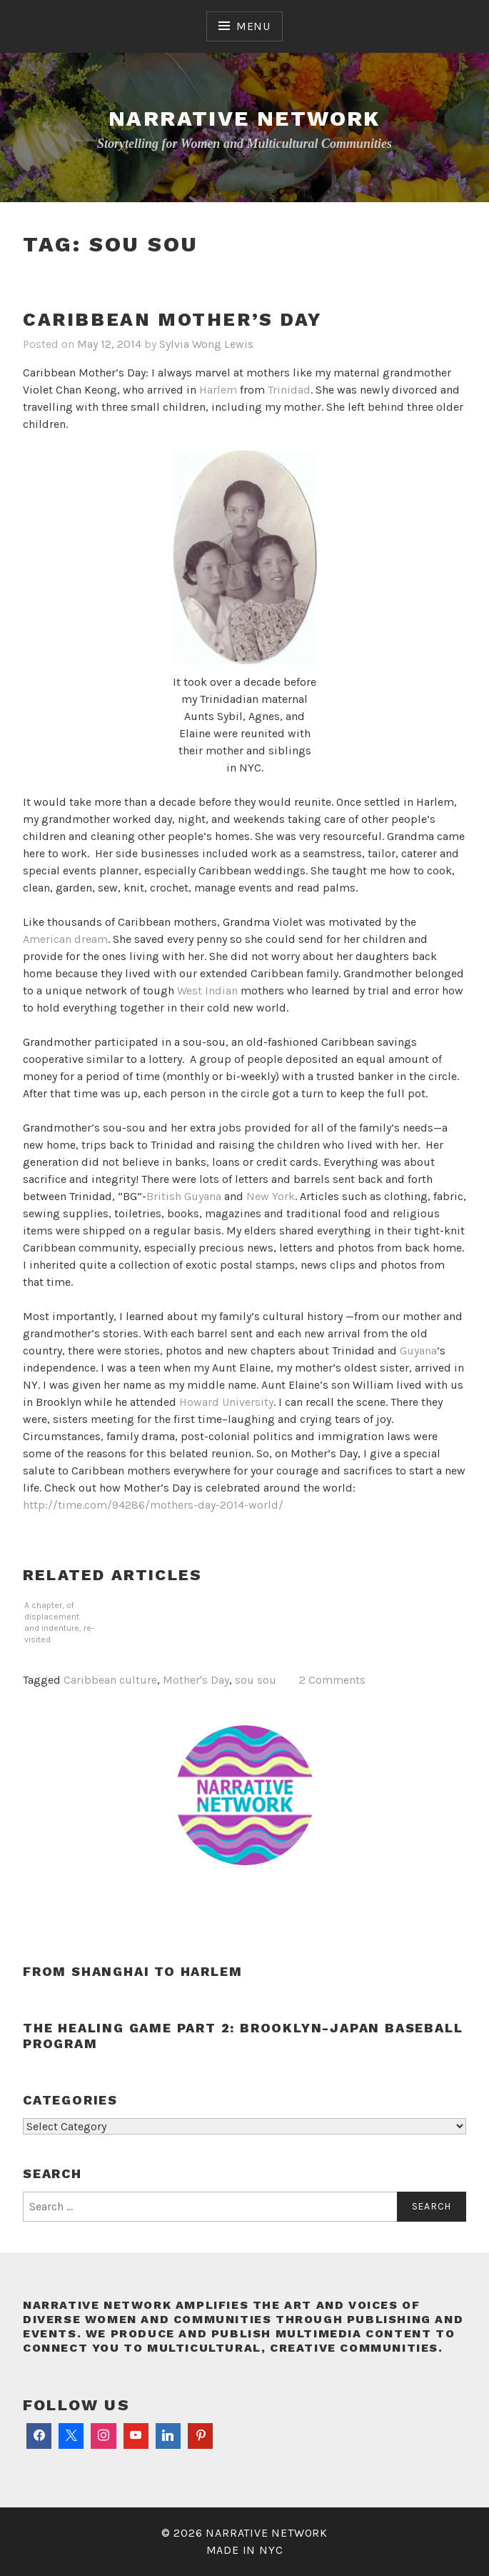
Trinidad (289, 389)
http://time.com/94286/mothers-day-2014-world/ (153, 1505)
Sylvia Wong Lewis (206, 344)
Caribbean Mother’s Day (172, 319)
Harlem (218, 389)
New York (270, 1196)
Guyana (418, 1350)
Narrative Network (244, 118)
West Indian (207, 990)
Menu (253, 26)
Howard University (226, 1402)
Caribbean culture (110, 1680)
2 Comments (332, 1680)
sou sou (255, 1680)
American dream (65, 939)
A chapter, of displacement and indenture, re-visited (59, 1622)
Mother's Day (196, 1680)
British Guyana (183, 1196)
